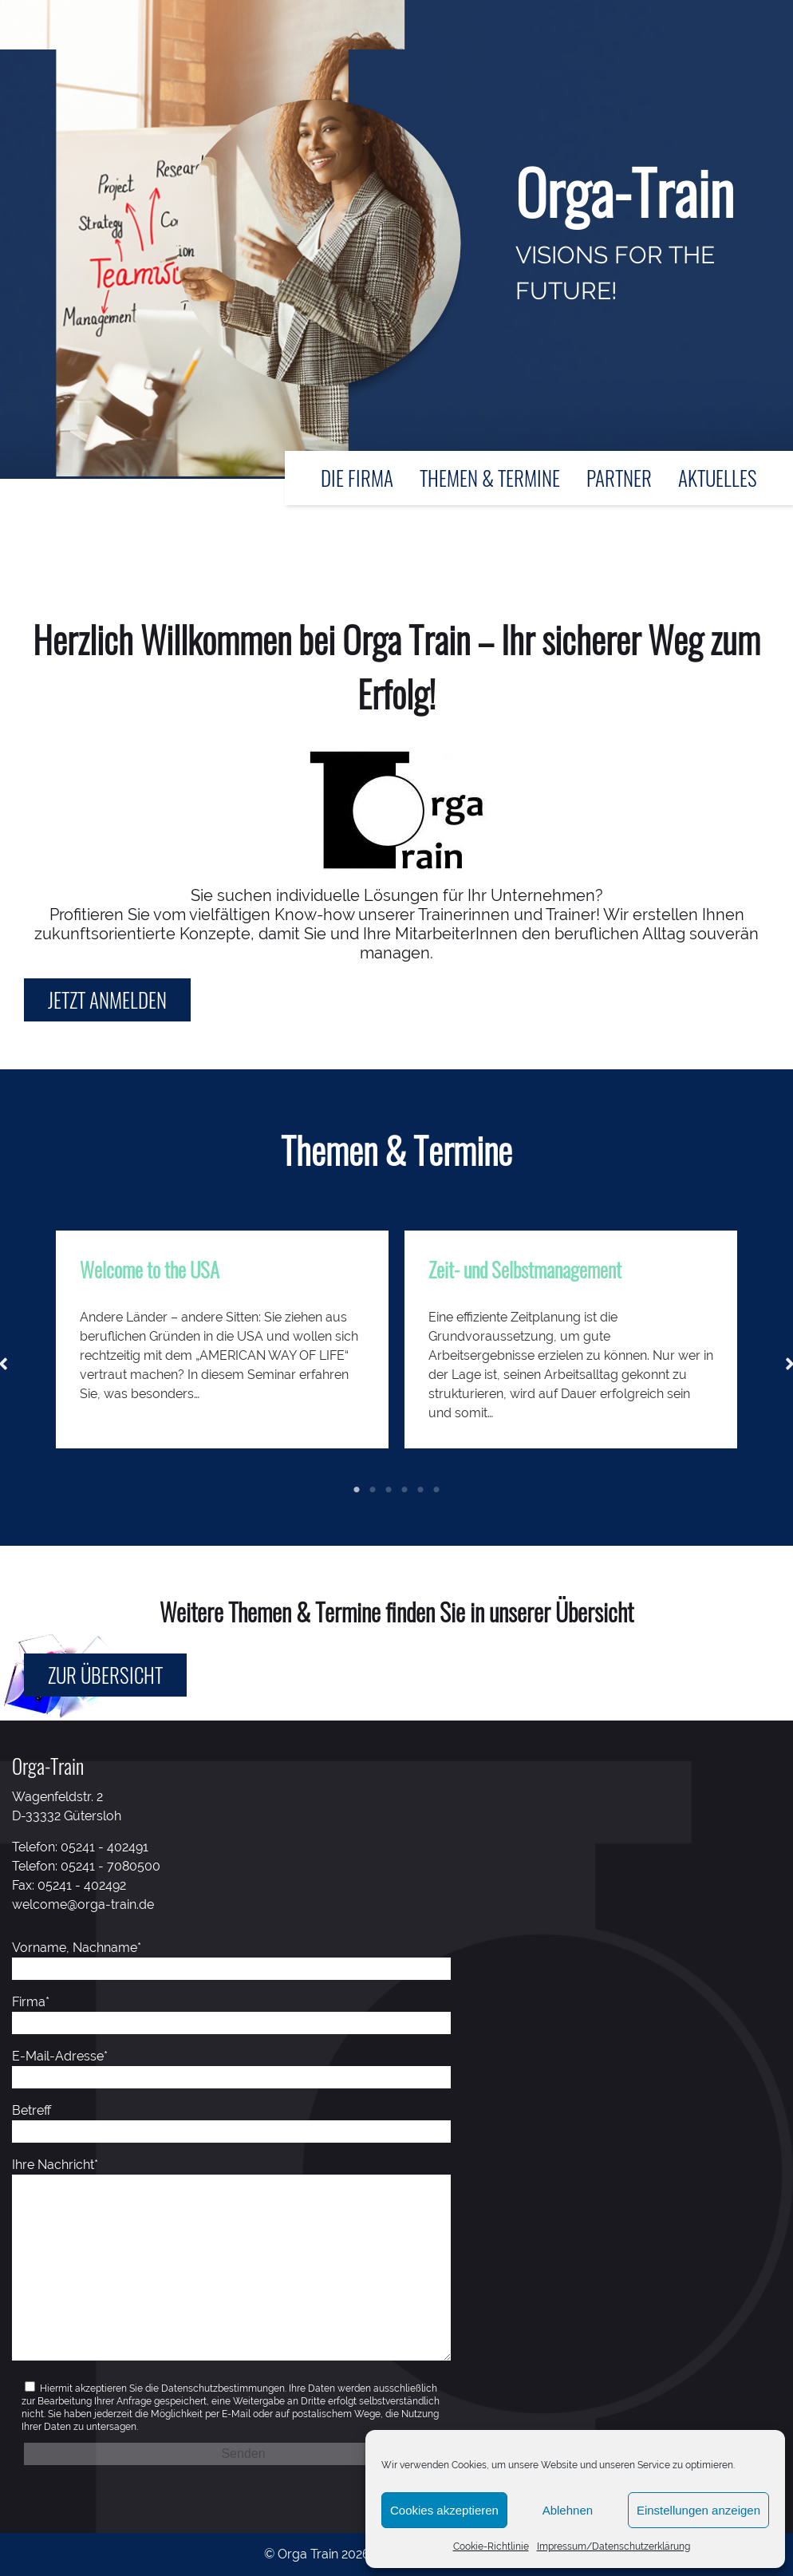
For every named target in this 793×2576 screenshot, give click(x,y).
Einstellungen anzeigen (698, 2510)
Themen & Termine (490, 477)
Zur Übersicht (105, 1674)
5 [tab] (420, 1490)
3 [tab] (388, 1490)
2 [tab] (373, 1490)
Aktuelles (717, 477)
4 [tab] (404, 1490)
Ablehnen (567, 2510)
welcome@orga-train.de (83, 1904)
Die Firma (357, 477)
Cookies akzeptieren (444, 2510)
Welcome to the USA (149, 1269)
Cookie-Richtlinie (491, 2546)
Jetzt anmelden (107, 999)
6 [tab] (436, 1490)
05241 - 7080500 (110, 1866)
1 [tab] (357, 1490)
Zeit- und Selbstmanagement (524, 1269)
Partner (619, 477)
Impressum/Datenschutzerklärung (613, 2546)
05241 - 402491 (104, 1847)
